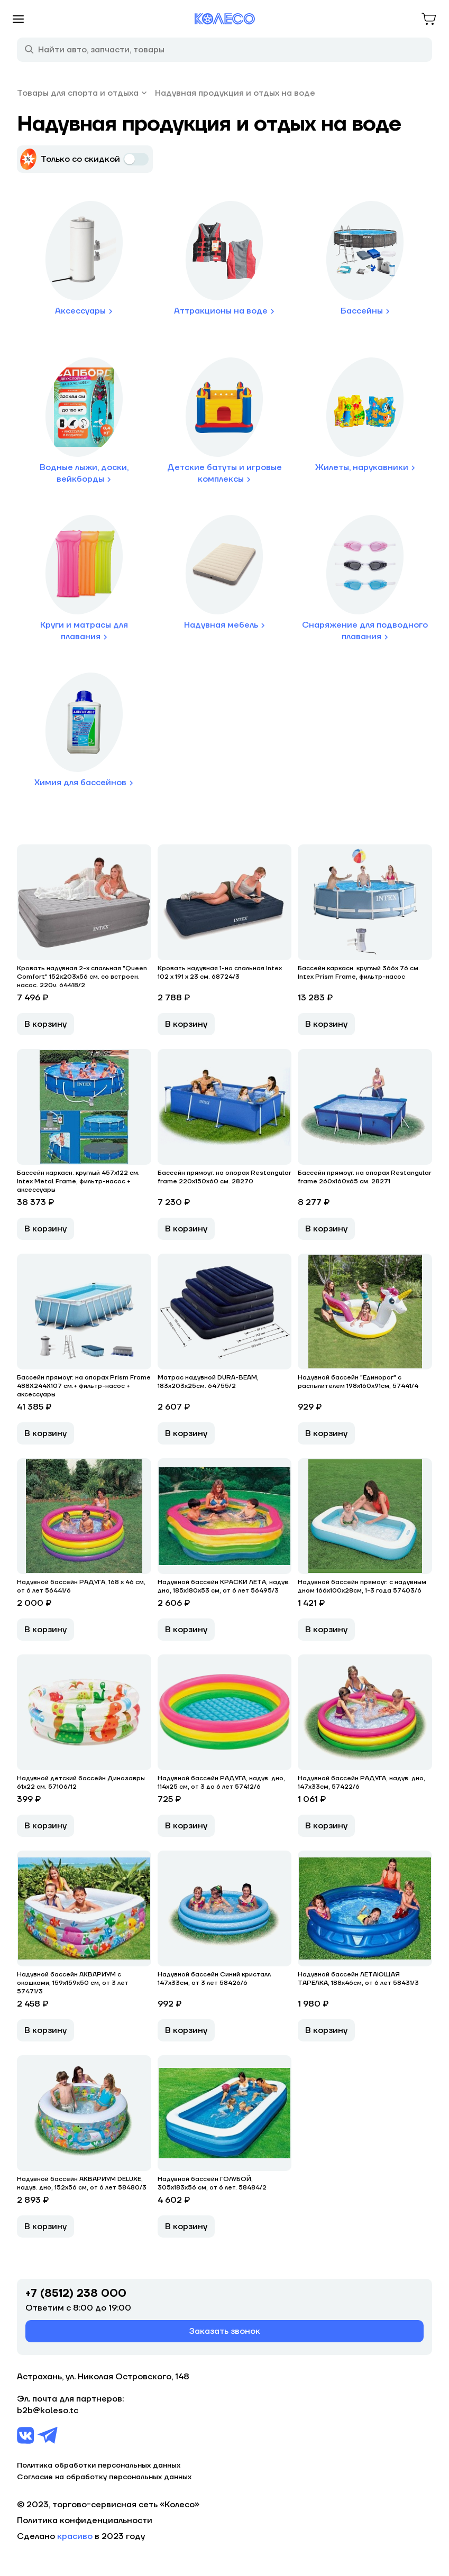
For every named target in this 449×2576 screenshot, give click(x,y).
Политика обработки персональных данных (98, 2465)
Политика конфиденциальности (84, 2520)
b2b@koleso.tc (47, 2410)
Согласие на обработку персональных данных (104, 2477)
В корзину (45, 1024)
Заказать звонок (224, 2331)
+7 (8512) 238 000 (75, 2294)
